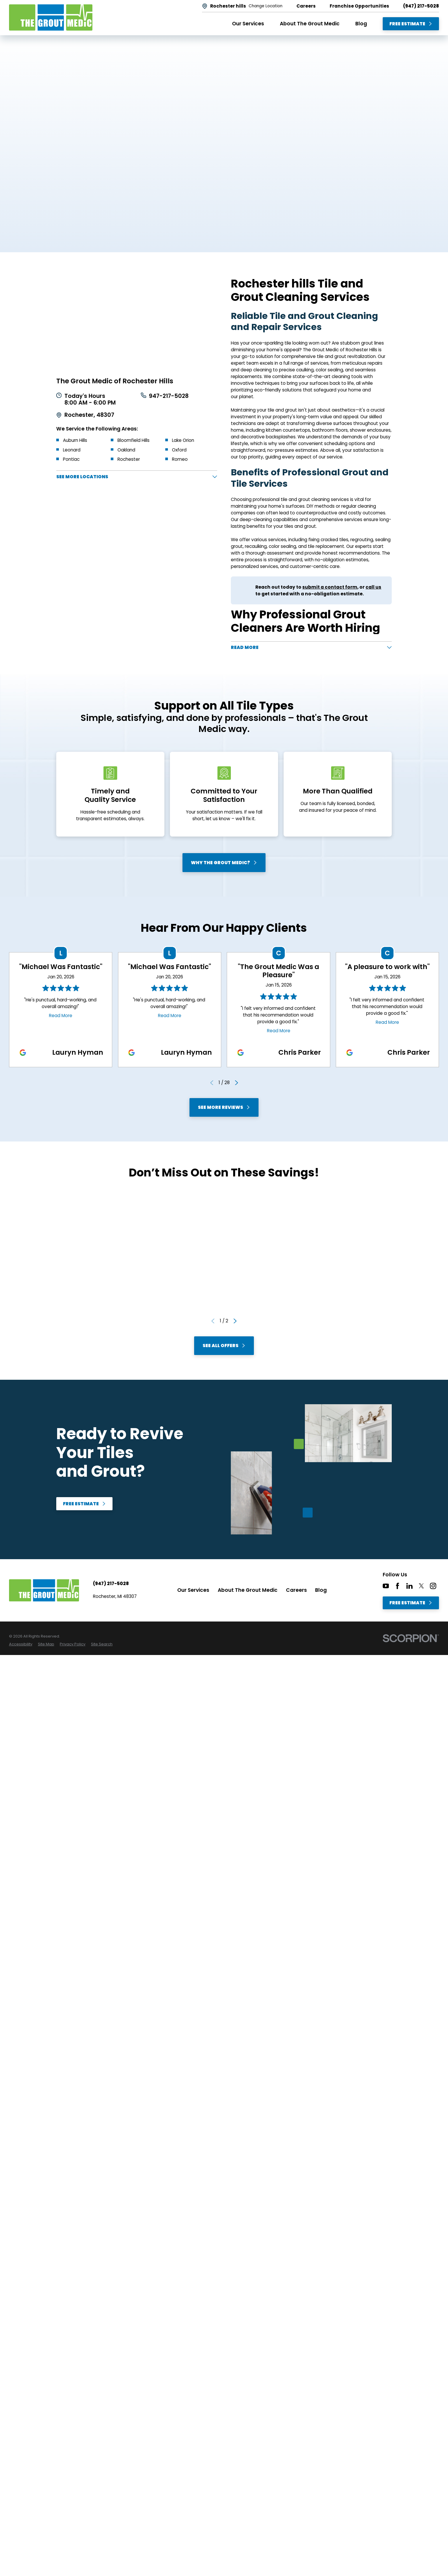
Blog (321, 1591)
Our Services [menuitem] (248, 23)
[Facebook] (397, 1588)
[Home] (50, 17)
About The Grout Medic (247, 1591)
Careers (296, 1591)
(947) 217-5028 (421, 6)
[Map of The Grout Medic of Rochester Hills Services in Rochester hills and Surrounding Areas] (136, 322)
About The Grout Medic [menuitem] (310, 23)
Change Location (265, 6)
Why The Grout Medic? (224, 864)
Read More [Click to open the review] (60, 1017)
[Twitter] (421, 1588)
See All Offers (224, 1348)
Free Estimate (411, 24)
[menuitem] (20, 1646)
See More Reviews (224, 1109)
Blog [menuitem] (361, 23)
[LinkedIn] (409, 1588)
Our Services (193, 1591)
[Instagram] (433, 1588)
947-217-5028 (169, 396)
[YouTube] (386, 1588)
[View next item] (236, 1084)
